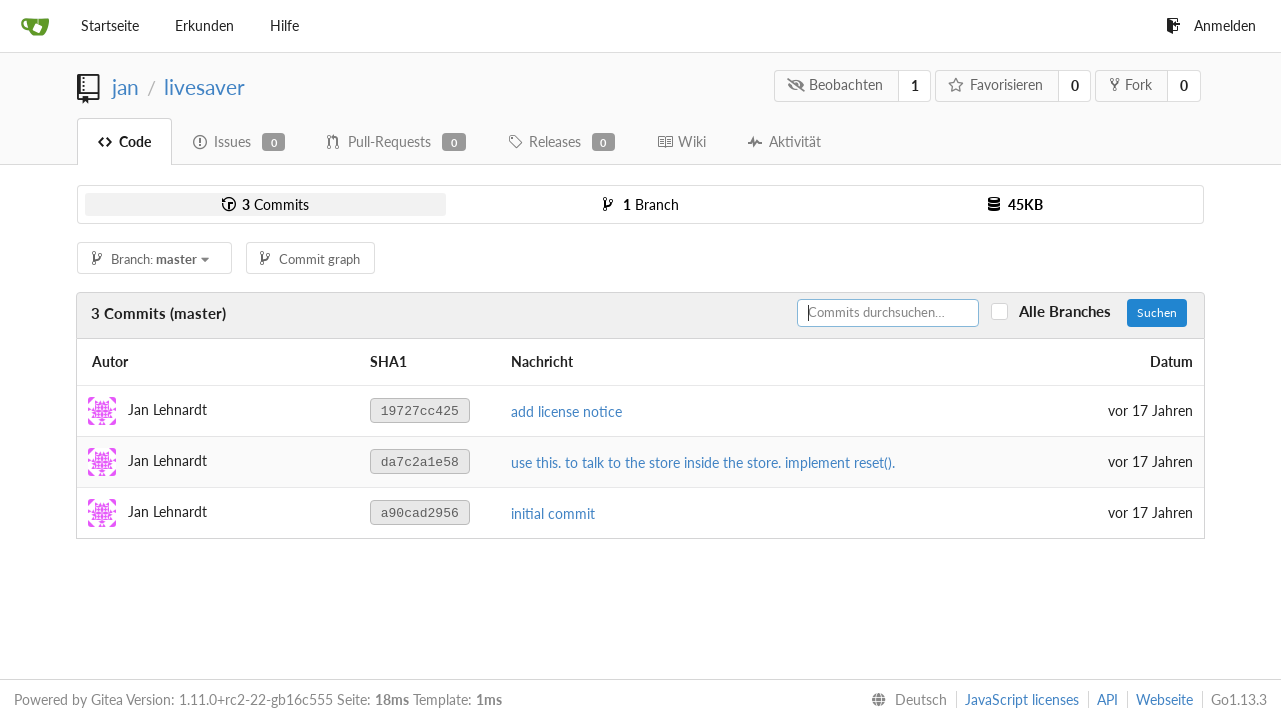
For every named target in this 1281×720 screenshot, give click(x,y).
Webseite (1164, 699)
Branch (641, 204)
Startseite (110, 25)
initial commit (553, 513)
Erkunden (204, 25)
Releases (561, 142)
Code (124, 141)
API (1107, 699)
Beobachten (835, 84)
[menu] (905, 700)
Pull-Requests (396, 142)
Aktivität (784, 141)
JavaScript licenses (1022, 699)
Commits (265, 204)
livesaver (204, 86)
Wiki (681, 141)
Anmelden (1211, 25)
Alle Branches (1071, 311)
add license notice (566, 411)
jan (125, 86)
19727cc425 (420, 411)
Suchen (1157, 312)
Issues (239, 142)
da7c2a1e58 (420, 462)
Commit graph (310, 259)
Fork (1131, 84)
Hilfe (284, 25)
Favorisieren (996, 84)
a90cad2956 (420, 513)
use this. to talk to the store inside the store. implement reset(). (703, 462)
